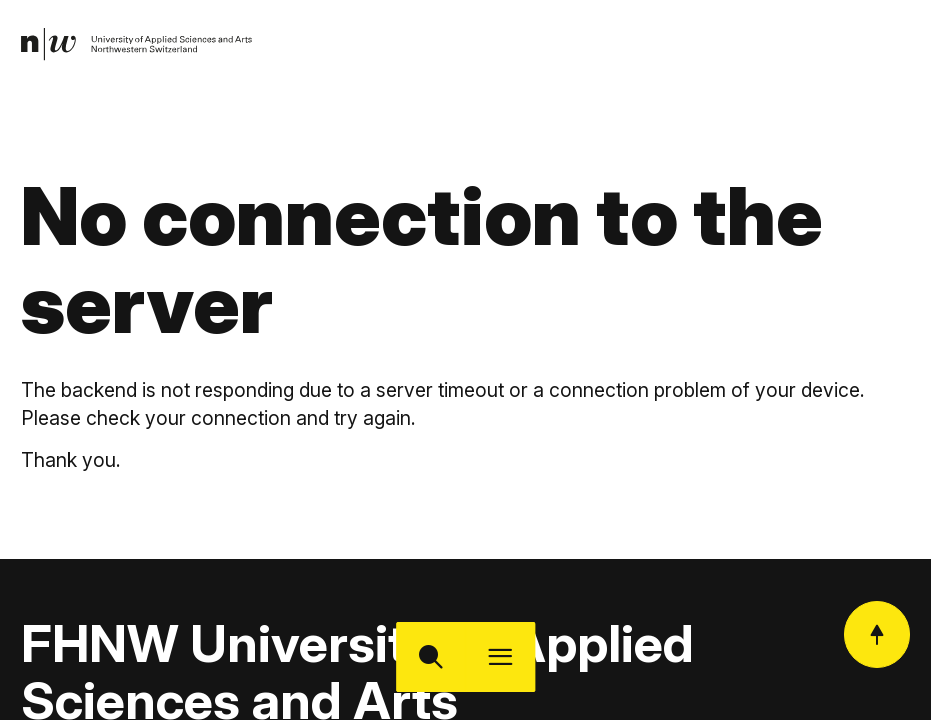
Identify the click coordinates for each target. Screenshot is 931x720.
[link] (137, 44)
